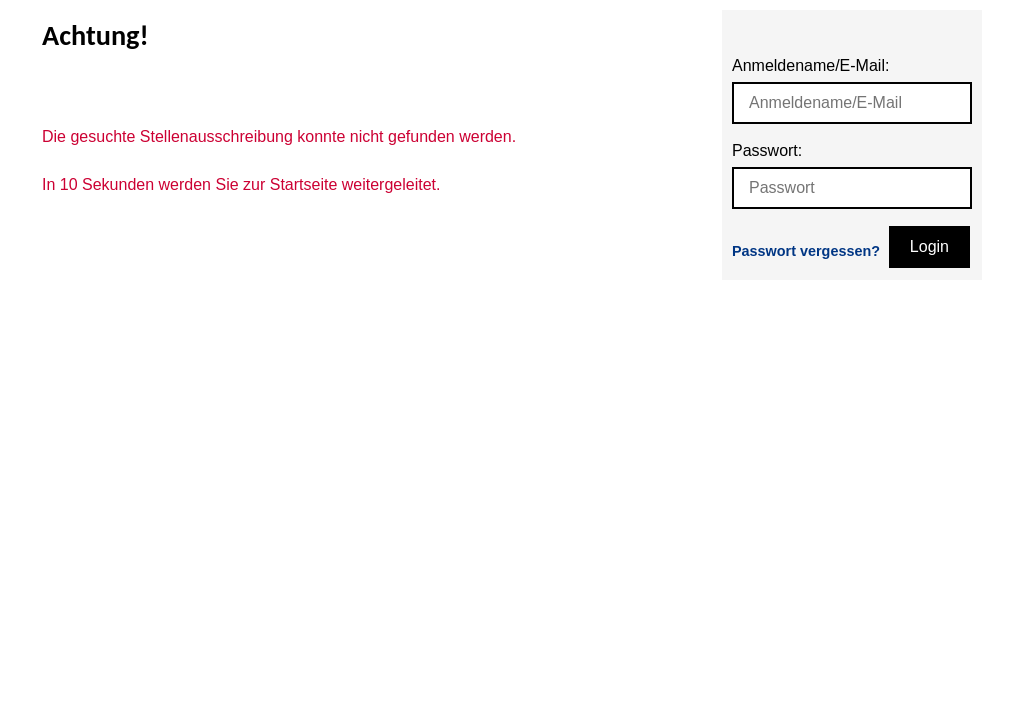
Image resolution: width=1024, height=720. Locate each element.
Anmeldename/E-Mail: (810, 65)
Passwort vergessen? (806, 251)
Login (929, 246)
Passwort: (767, 150)
